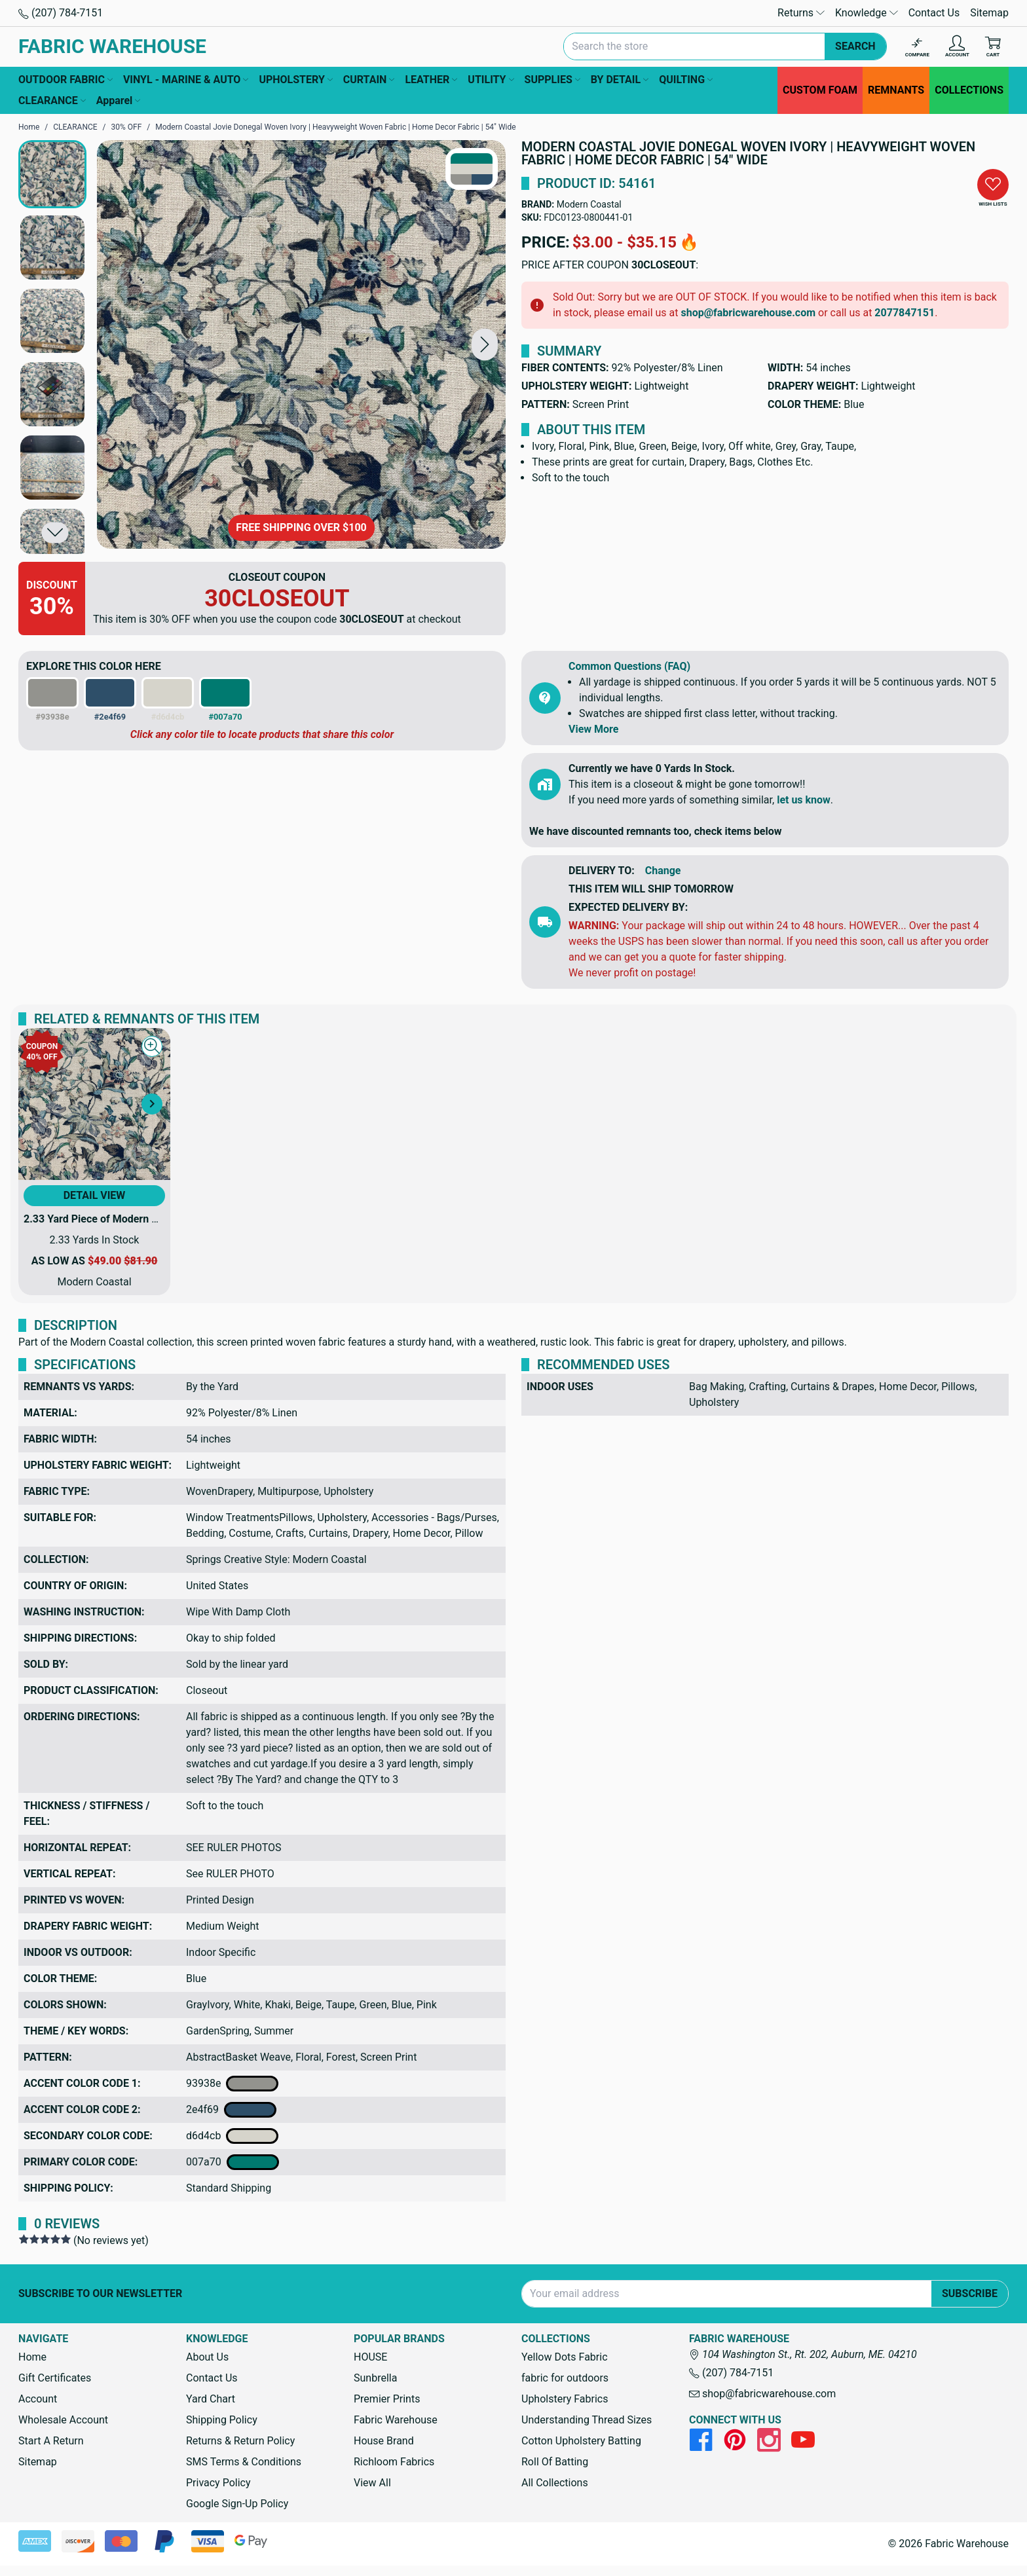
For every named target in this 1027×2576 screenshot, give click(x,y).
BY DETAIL (619, 80)
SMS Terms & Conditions (243, 2462)
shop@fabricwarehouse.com (748, 312)
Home (32, 2357)
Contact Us (934, 13)
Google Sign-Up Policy (237, 2503)
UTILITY (491, 80)
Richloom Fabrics (394, 2462)
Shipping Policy (221, 2420)
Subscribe (970, 2293)
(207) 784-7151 (60, 13)
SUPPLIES (552, 80)
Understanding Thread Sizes (586, 2420)
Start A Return (51, 2441)
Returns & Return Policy (240, 2441)
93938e (232, 2083)
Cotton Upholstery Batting (581, 2441)
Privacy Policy (218, 2482)
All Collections (554, 2482)
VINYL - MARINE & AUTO (186, 80)
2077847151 (904, 312)
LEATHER (431, 80)
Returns (801, 13)
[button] (485, 344)
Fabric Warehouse (396, 2420)
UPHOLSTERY (295, 80)
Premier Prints (387, 2399)
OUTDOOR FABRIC (65, 80)
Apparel (118, 101)
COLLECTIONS (969, 90)
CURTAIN (369, 80)
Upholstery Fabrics (564, 2399)
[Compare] (917, 46)
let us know (804, 800)
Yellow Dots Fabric (564, 2357)
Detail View (95, 1195)
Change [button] (663, 870)
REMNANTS (896, 90)
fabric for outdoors (564, 2378)
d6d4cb (232, 2136)
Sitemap (989, 13)
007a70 (232, 2162)
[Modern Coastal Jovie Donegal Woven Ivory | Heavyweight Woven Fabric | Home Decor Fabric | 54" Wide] (301, 344)
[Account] (957, 46)
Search (855, 46)
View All (372, 2482)
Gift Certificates (54, 2378)
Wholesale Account (63, 2420)
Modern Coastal (589, 204)
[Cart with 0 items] (993, 46)
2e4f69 (231, 2110)
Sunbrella (375, 2378)
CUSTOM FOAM (820, 90)
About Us (207, 2357)
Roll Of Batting (554, 2462)
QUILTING (686, 80)
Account (37, 2399)
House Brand (384, 2441)
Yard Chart (210, 2399)
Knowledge (866, 13)
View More (593, 729)
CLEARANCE (52, 101)
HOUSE (370, 2357)
